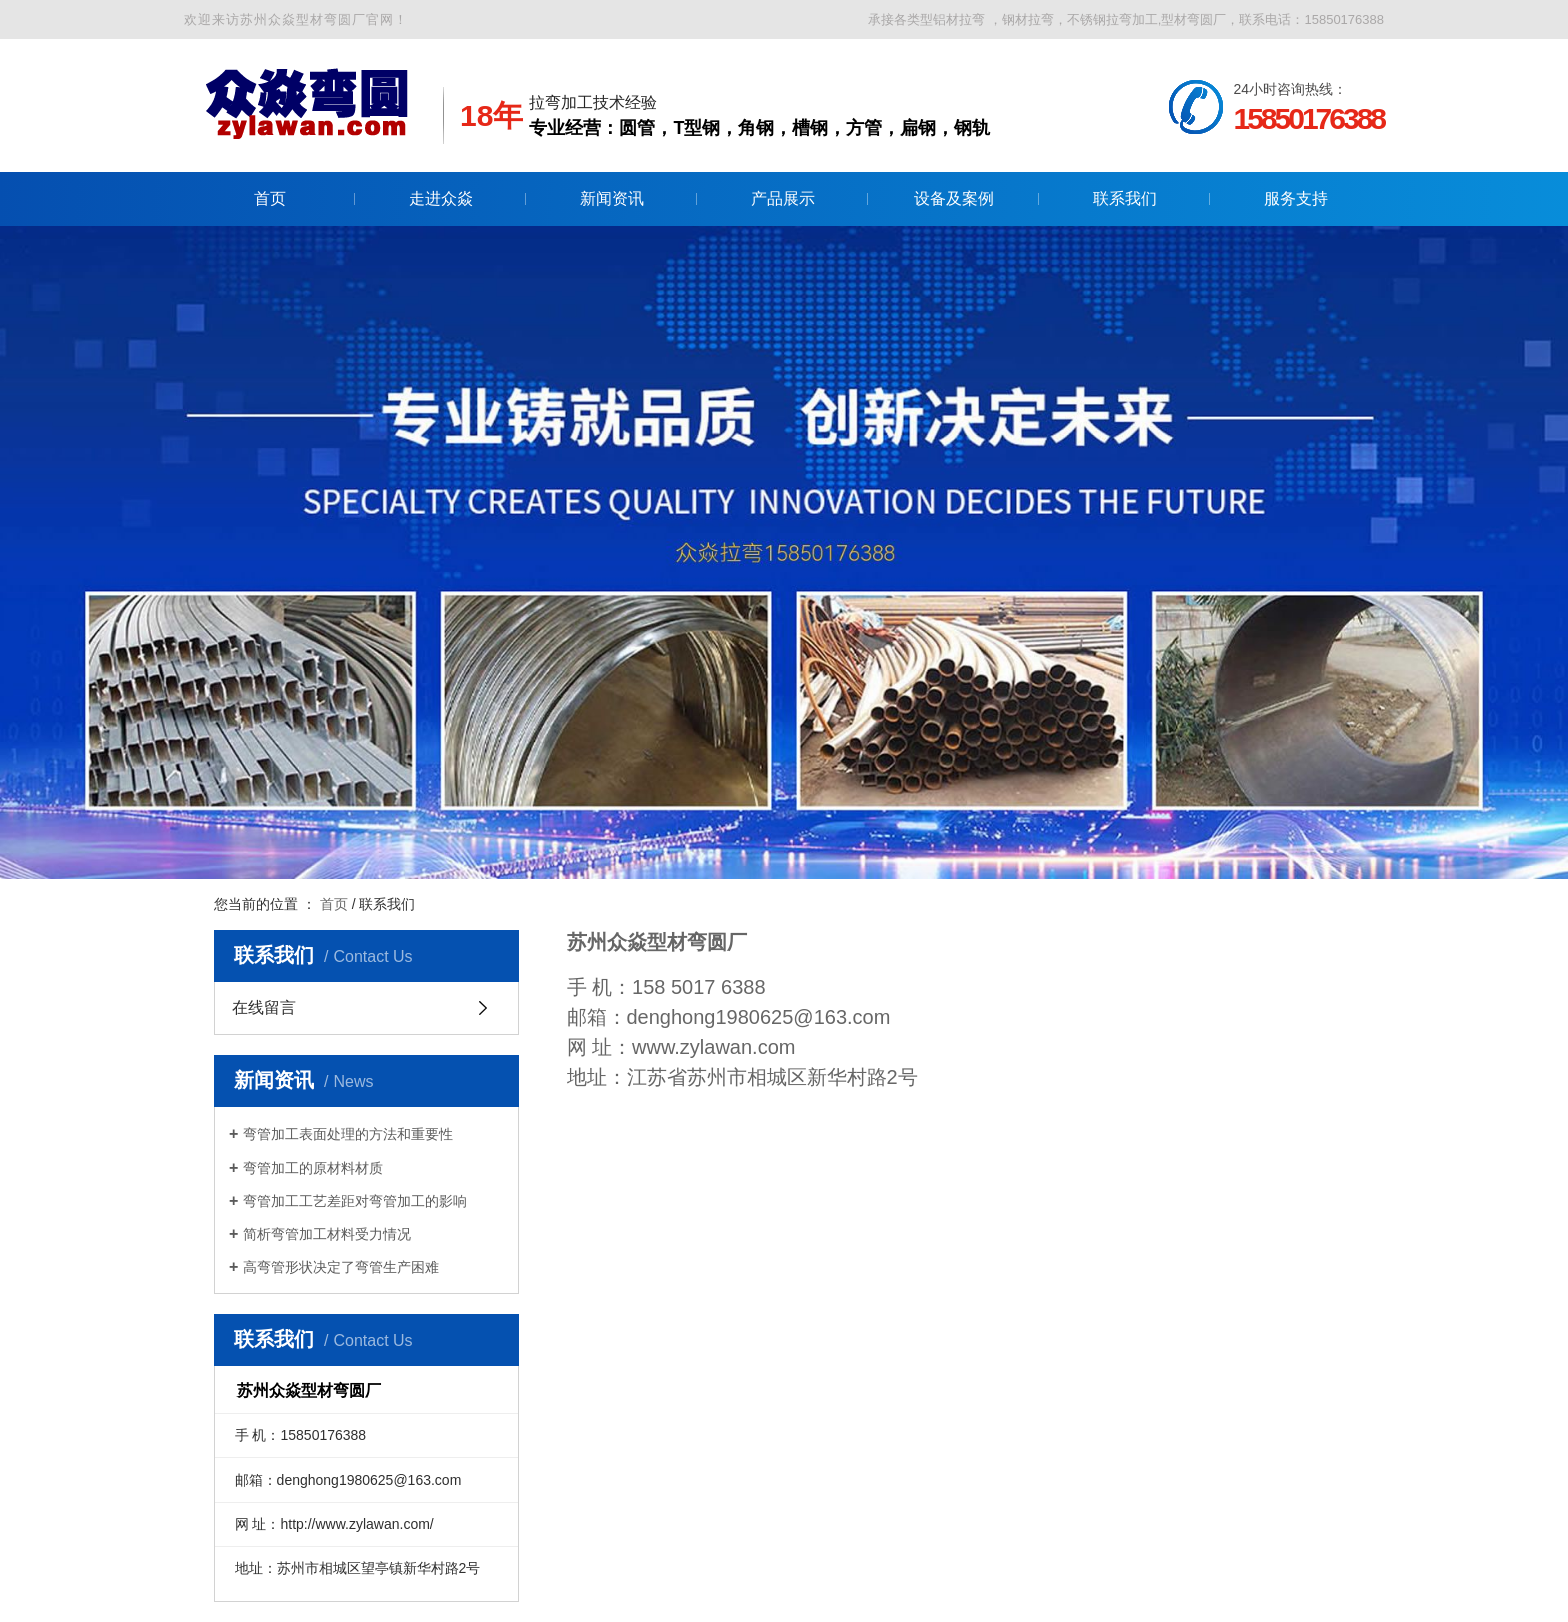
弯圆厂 (717, 942)
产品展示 (783, 198)
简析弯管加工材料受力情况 (327, 1234)
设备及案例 (954, 198)
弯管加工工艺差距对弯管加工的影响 (355, 1201)
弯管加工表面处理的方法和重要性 (348, 1134)
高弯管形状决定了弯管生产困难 (341, 1267)
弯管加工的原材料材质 (313, 1168)
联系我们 (1125, 198)
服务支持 (1296, 198)
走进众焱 (441, 198)
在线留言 (264, 1007)
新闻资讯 (612, 198)
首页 (270, 198)
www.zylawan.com (713, 1047)
